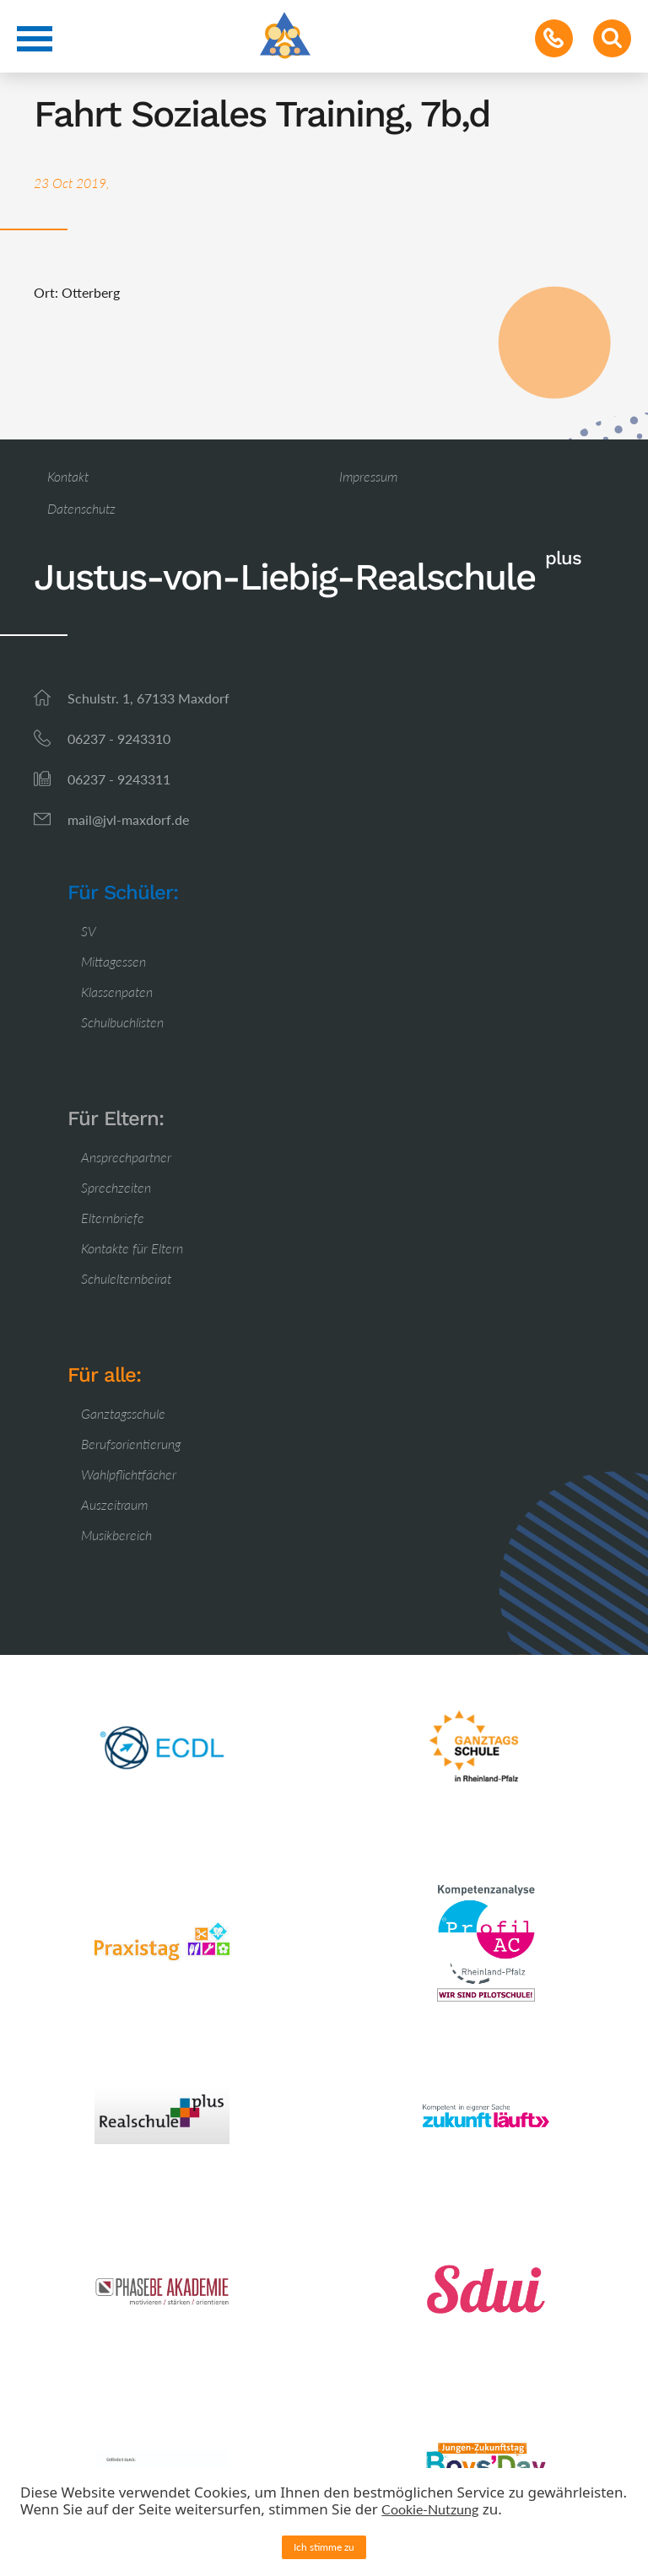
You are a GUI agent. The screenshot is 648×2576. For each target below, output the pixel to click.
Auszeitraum (114, 1504)
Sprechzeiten (116, 1187)
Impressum (368, 476)
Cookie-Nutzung (429, 2509)
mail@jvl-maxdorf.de (128, 819)
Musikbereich (116, 1535)
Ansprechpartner (126, 1157)
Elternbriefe (112, 1218)
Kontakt (68, 476)
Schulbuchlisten (122, 1022)
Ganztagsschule (123, 1413)
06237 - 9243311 (119, 779)
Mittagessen (113, 961)
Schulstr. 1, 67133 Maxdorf (149, 698)
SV (88, 931)
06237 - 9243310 (119, 738)
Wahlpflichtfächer (128, 1474)
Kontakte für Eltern (132, 1248)
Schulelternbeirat (126, 1278)
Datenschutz (81, 508)
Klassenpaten (117, 992)
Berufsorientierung (131, 1444)
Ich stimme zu (324, 2547)
